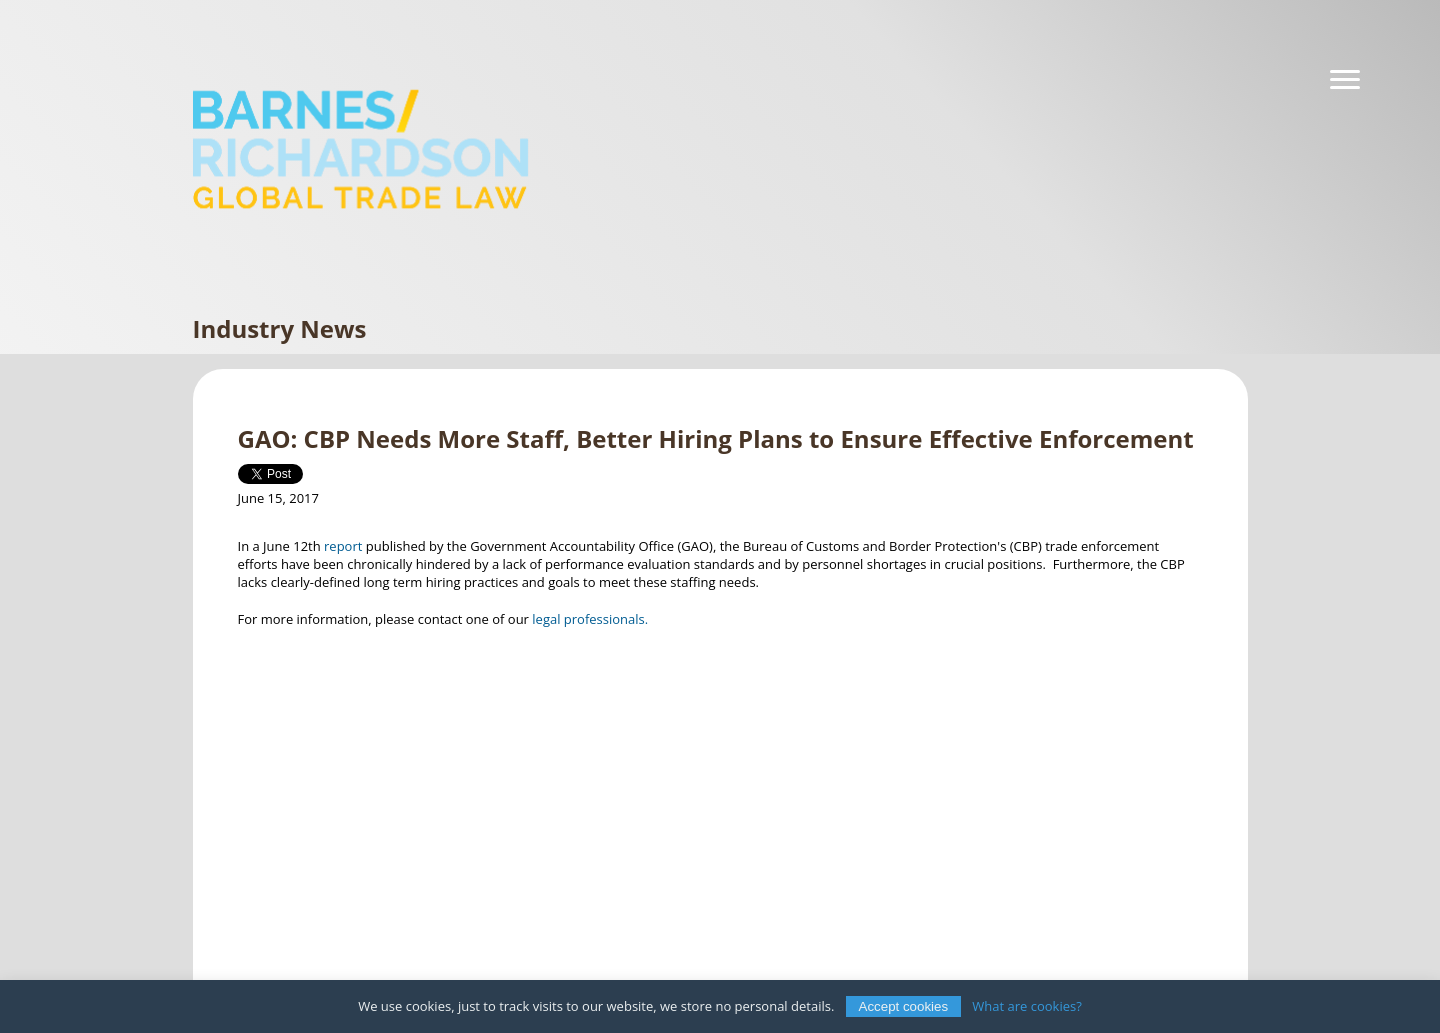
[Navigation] (1345, 80)
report (343, 546)
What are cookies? (1027, 1006)
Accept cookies (904, 1006)
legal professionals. (591, 619)
